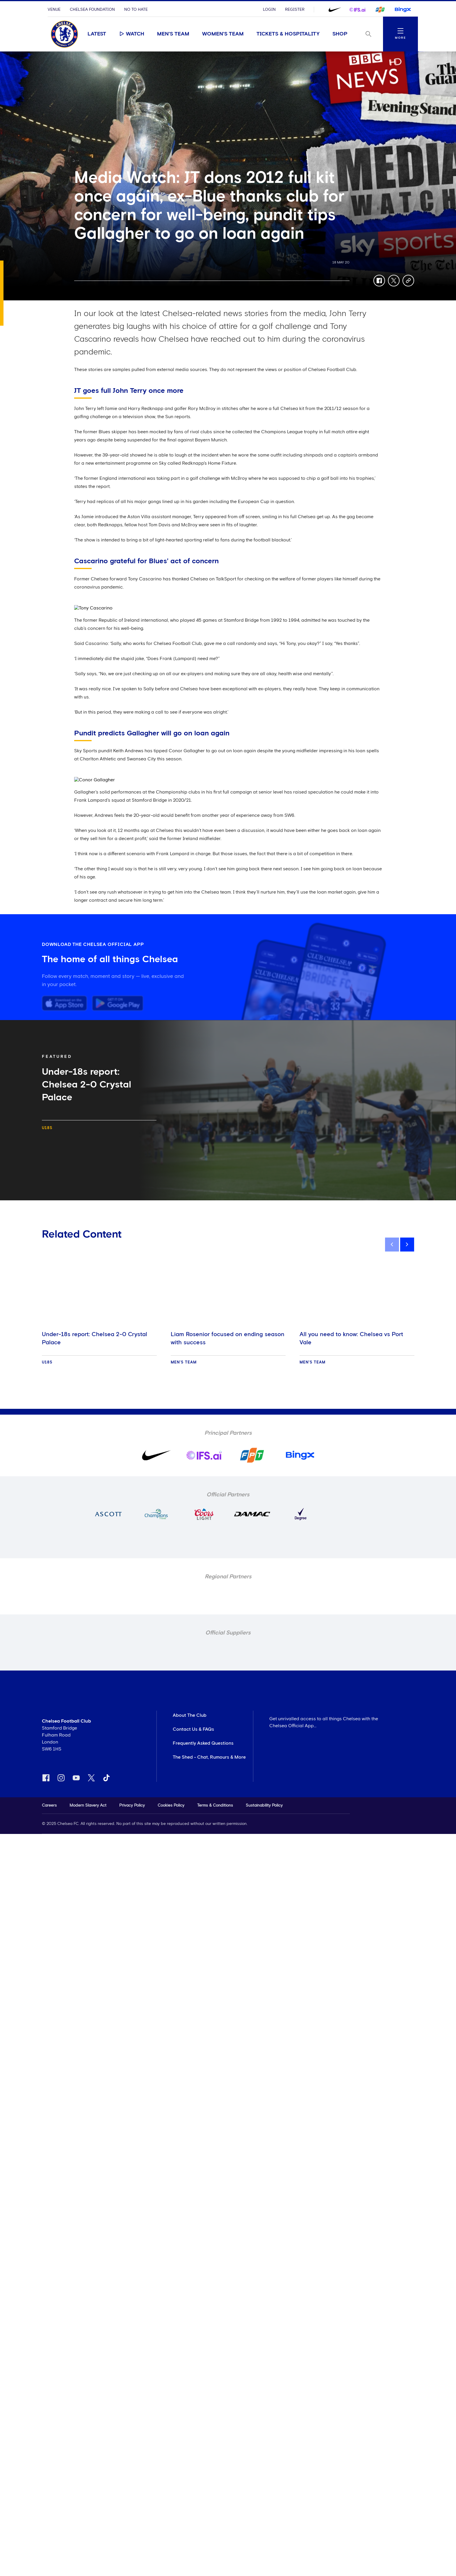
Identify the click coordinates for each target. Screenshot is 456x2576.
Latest (97, 34)
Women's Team (223, 34)
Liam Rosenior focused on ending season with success (227, 1338)
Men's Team (173, 34)
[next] (407, 1245)
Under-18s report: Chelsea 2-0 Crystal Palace (94, 1338)
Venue (54, 10)
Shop (340, 34)
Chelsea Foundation (92, 10)
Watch (131, 34)
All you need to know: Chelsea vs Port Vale (351, 1338)
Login (269, 10)
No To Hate (136, 10)
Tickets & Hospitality (288, 34)
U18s (47, 1128)
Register (294, 10)
